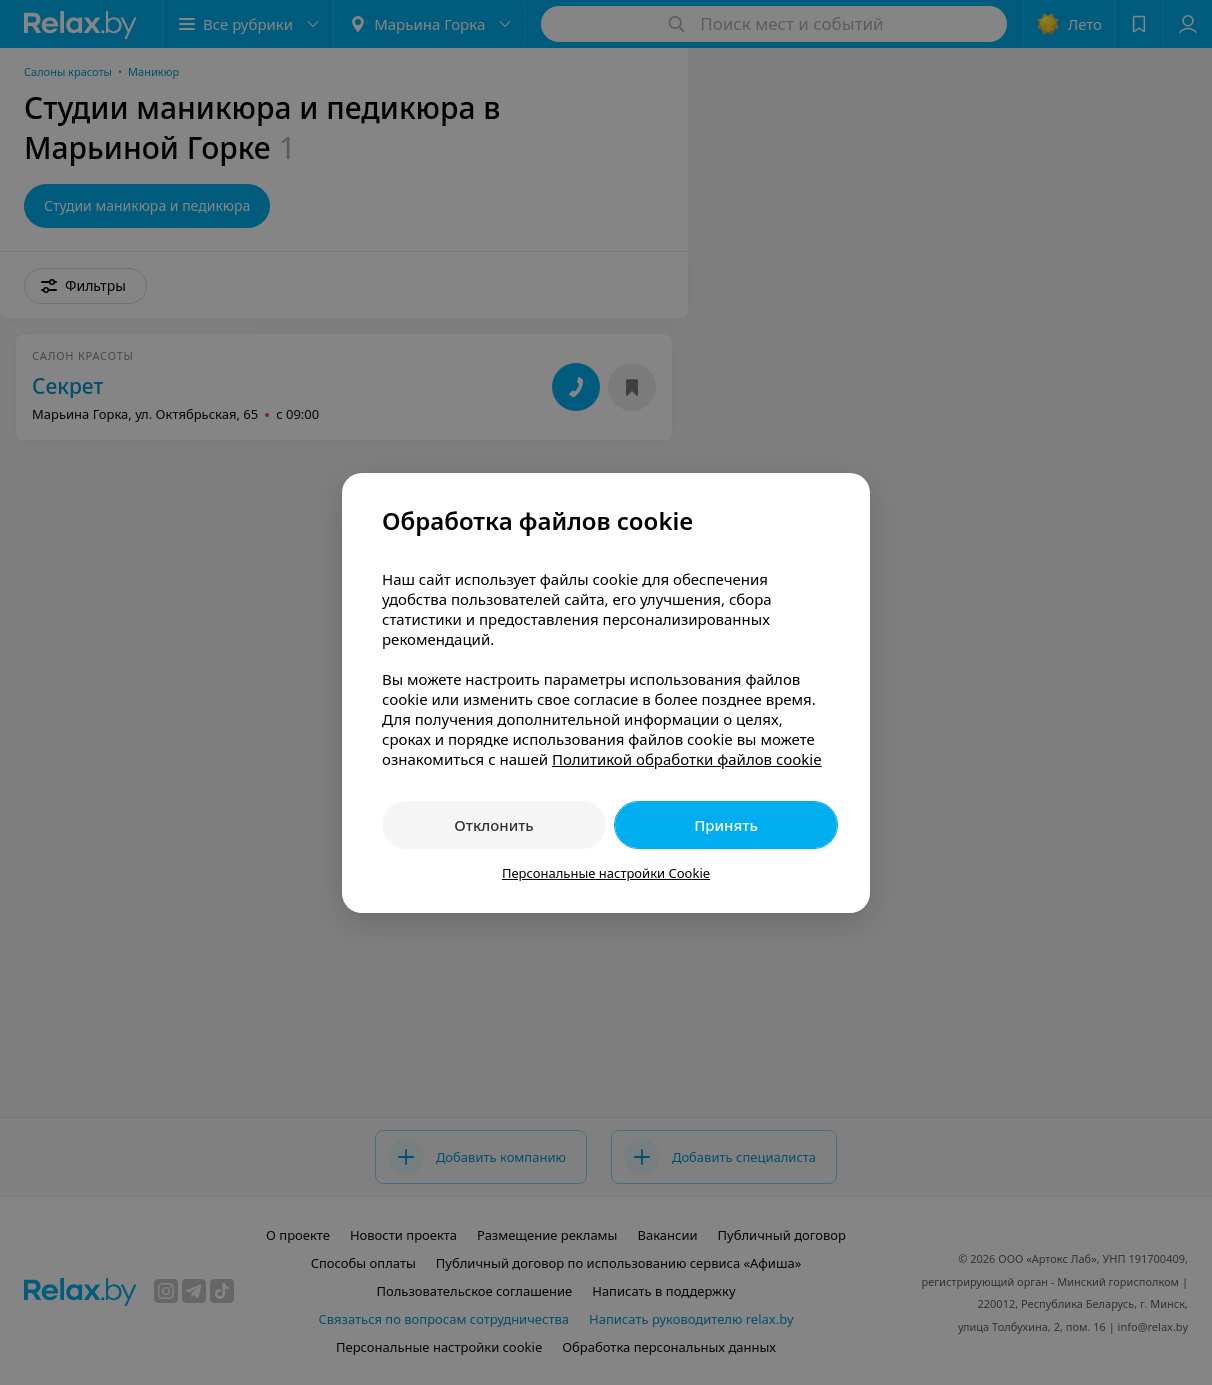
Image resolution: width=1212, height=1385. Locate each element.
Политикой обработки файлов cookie (687, 759)
